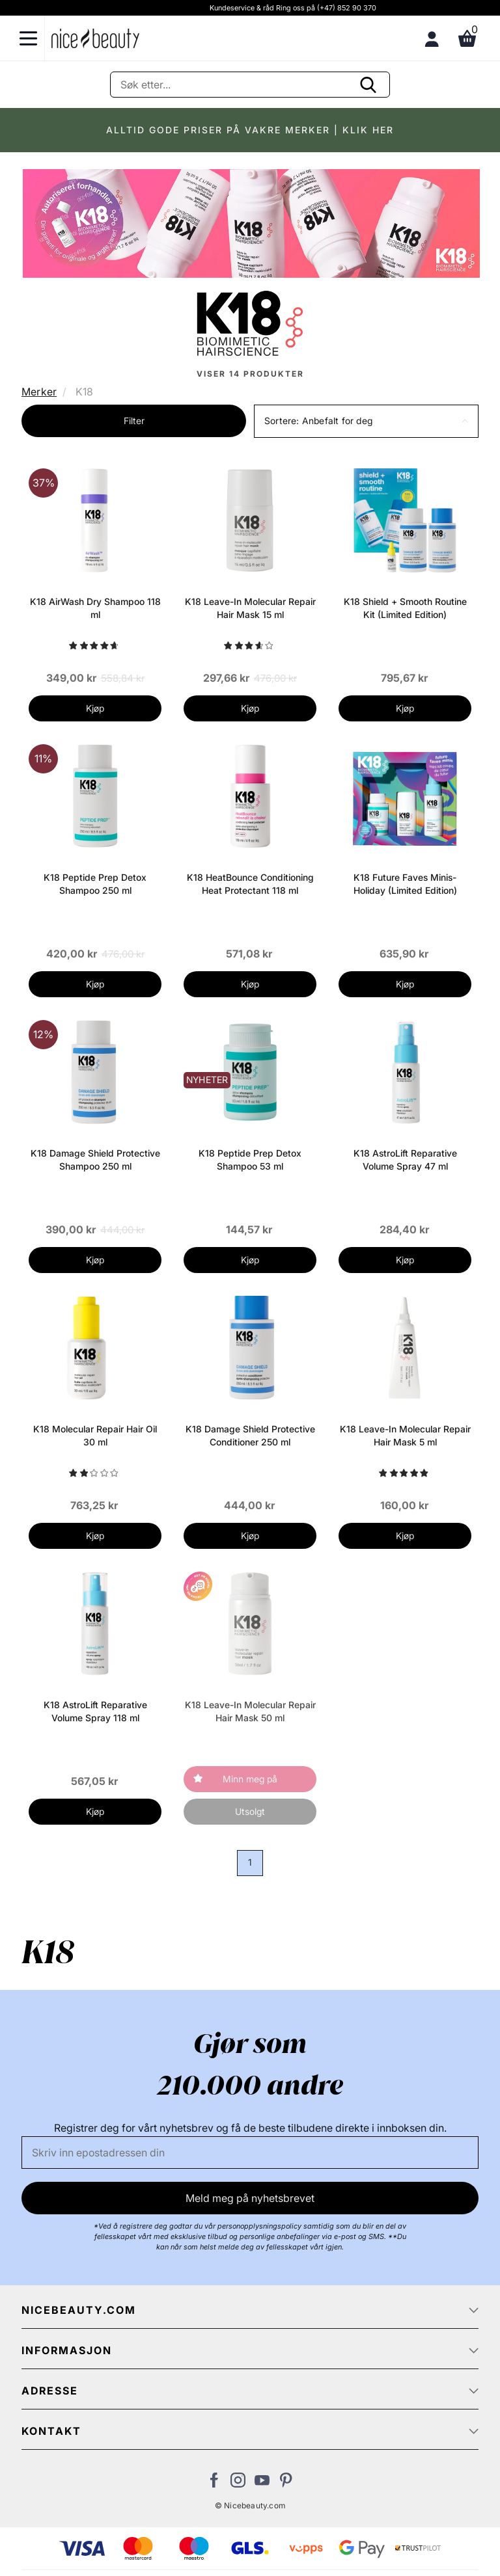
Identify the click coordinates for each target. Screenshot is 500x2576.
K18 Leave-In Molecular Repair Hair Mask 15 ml (250, 608)
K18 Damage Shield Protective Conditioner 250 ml (250, 1435)
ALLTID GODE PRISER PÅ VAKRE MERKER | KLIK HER (250, 129)
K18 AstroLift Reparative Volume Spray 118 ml (95, 1711)
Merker (39, 391)
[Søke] (250, 85)
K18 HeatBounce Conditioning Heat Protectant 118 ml (250, 884)
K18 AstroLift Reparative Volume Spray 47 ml (405, 1159)
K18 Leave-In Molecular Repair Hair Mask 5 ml (405, 1435)
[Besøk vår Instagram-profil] (238, 2483)
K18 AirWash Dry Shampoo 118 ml (95, 608)
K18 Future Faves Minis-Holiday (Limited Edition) (405, 884)
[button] (366, 421)
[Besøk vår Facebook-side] (214, 2483)
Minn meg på (250, 1778)
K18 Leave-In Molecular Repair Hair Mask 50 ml (250, 1711)
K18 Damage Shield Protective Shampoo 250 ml (95, 1159)
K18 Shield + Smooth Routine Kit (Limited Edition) (405, 608)
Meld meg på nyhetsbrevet (250, 2198)
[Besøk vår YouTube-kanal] (262, 2483)
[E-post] (250, 2152)
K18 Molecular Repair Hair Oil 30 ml (95, 1435)
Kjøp (95, 708)
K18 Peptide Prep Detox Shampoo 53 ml (250, 1159)
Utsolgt (250, 1811)
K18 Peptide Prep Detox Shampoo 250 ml (95, 884)
